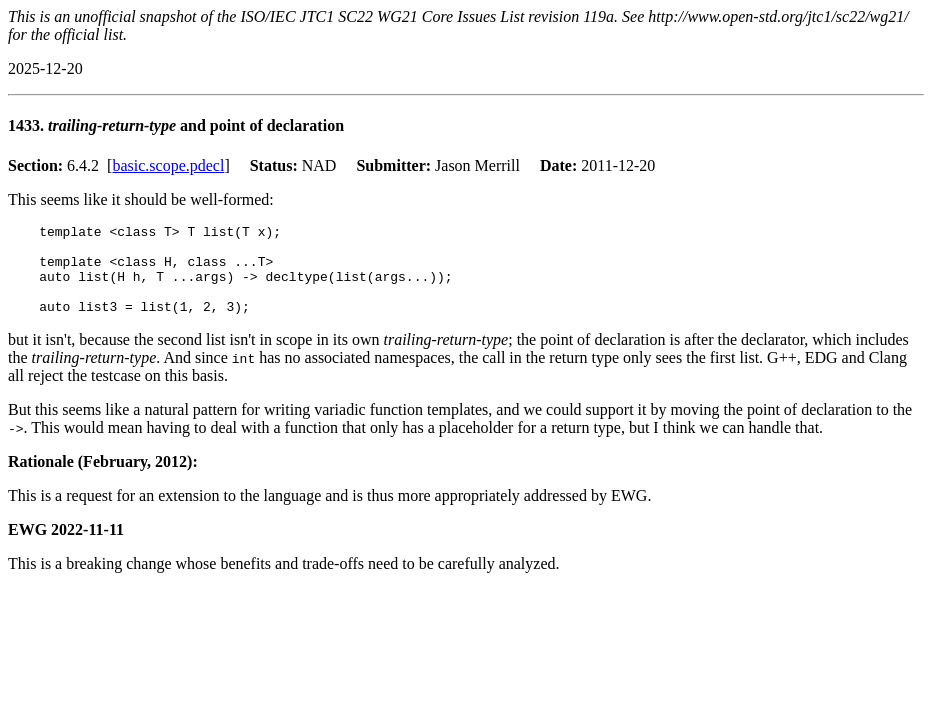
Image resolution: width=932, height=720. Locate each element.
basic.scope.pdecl (168, 165)
